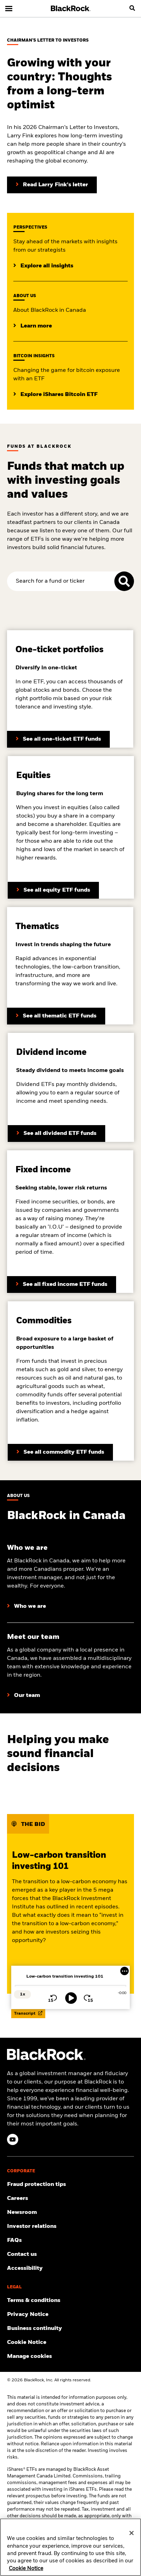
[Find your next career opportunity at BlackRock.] (70, 2198)
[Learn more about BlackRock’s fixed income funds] (56, 1133)
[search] (132, 8)
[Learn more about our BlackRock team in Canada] (23, 1695)
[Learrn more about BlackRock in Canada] (32, 326)
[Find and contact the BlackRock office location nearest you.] (70, 2254)
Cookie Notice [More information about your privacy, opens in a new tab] (26, 2568)
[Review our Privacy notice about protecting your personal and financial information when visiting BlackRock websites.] (70, 2314)
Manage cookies (29, 2356)
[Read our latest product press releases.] (70, 2212)
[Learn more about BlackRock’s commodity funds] (60, 1452)
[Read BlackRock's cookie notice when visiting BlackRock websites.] (70, 2342)
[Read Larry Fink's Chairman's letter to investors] (52, 185)
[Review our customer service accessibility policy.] (70, 2268)
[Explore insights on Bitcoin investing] (55, 394)
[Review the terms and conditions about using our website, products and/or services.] (70, 2300)
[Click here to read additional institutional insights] (43, 266)
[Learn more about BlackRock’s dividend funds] (61, 1284)
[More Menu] (124, 1971)
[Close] (131, 2533)
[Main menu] (9, 8)
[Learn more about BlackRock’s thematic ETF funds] (56, 1016)
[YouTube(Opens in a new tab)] (12, 2139)
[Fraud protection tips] (70, 2184)
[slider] (70, 1986)
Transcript (28, 2013)
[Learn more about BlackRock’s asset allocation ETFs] (58, 739)
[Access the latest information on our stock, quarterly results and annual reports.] (70, 2226)
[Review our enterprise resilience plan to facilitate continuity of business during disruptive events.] (70, 2328)
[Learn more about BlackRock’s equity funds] (53, 890)
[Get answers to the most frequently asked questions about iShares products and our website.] (70, 2240)
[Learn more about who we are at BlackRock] (26, 1606)
